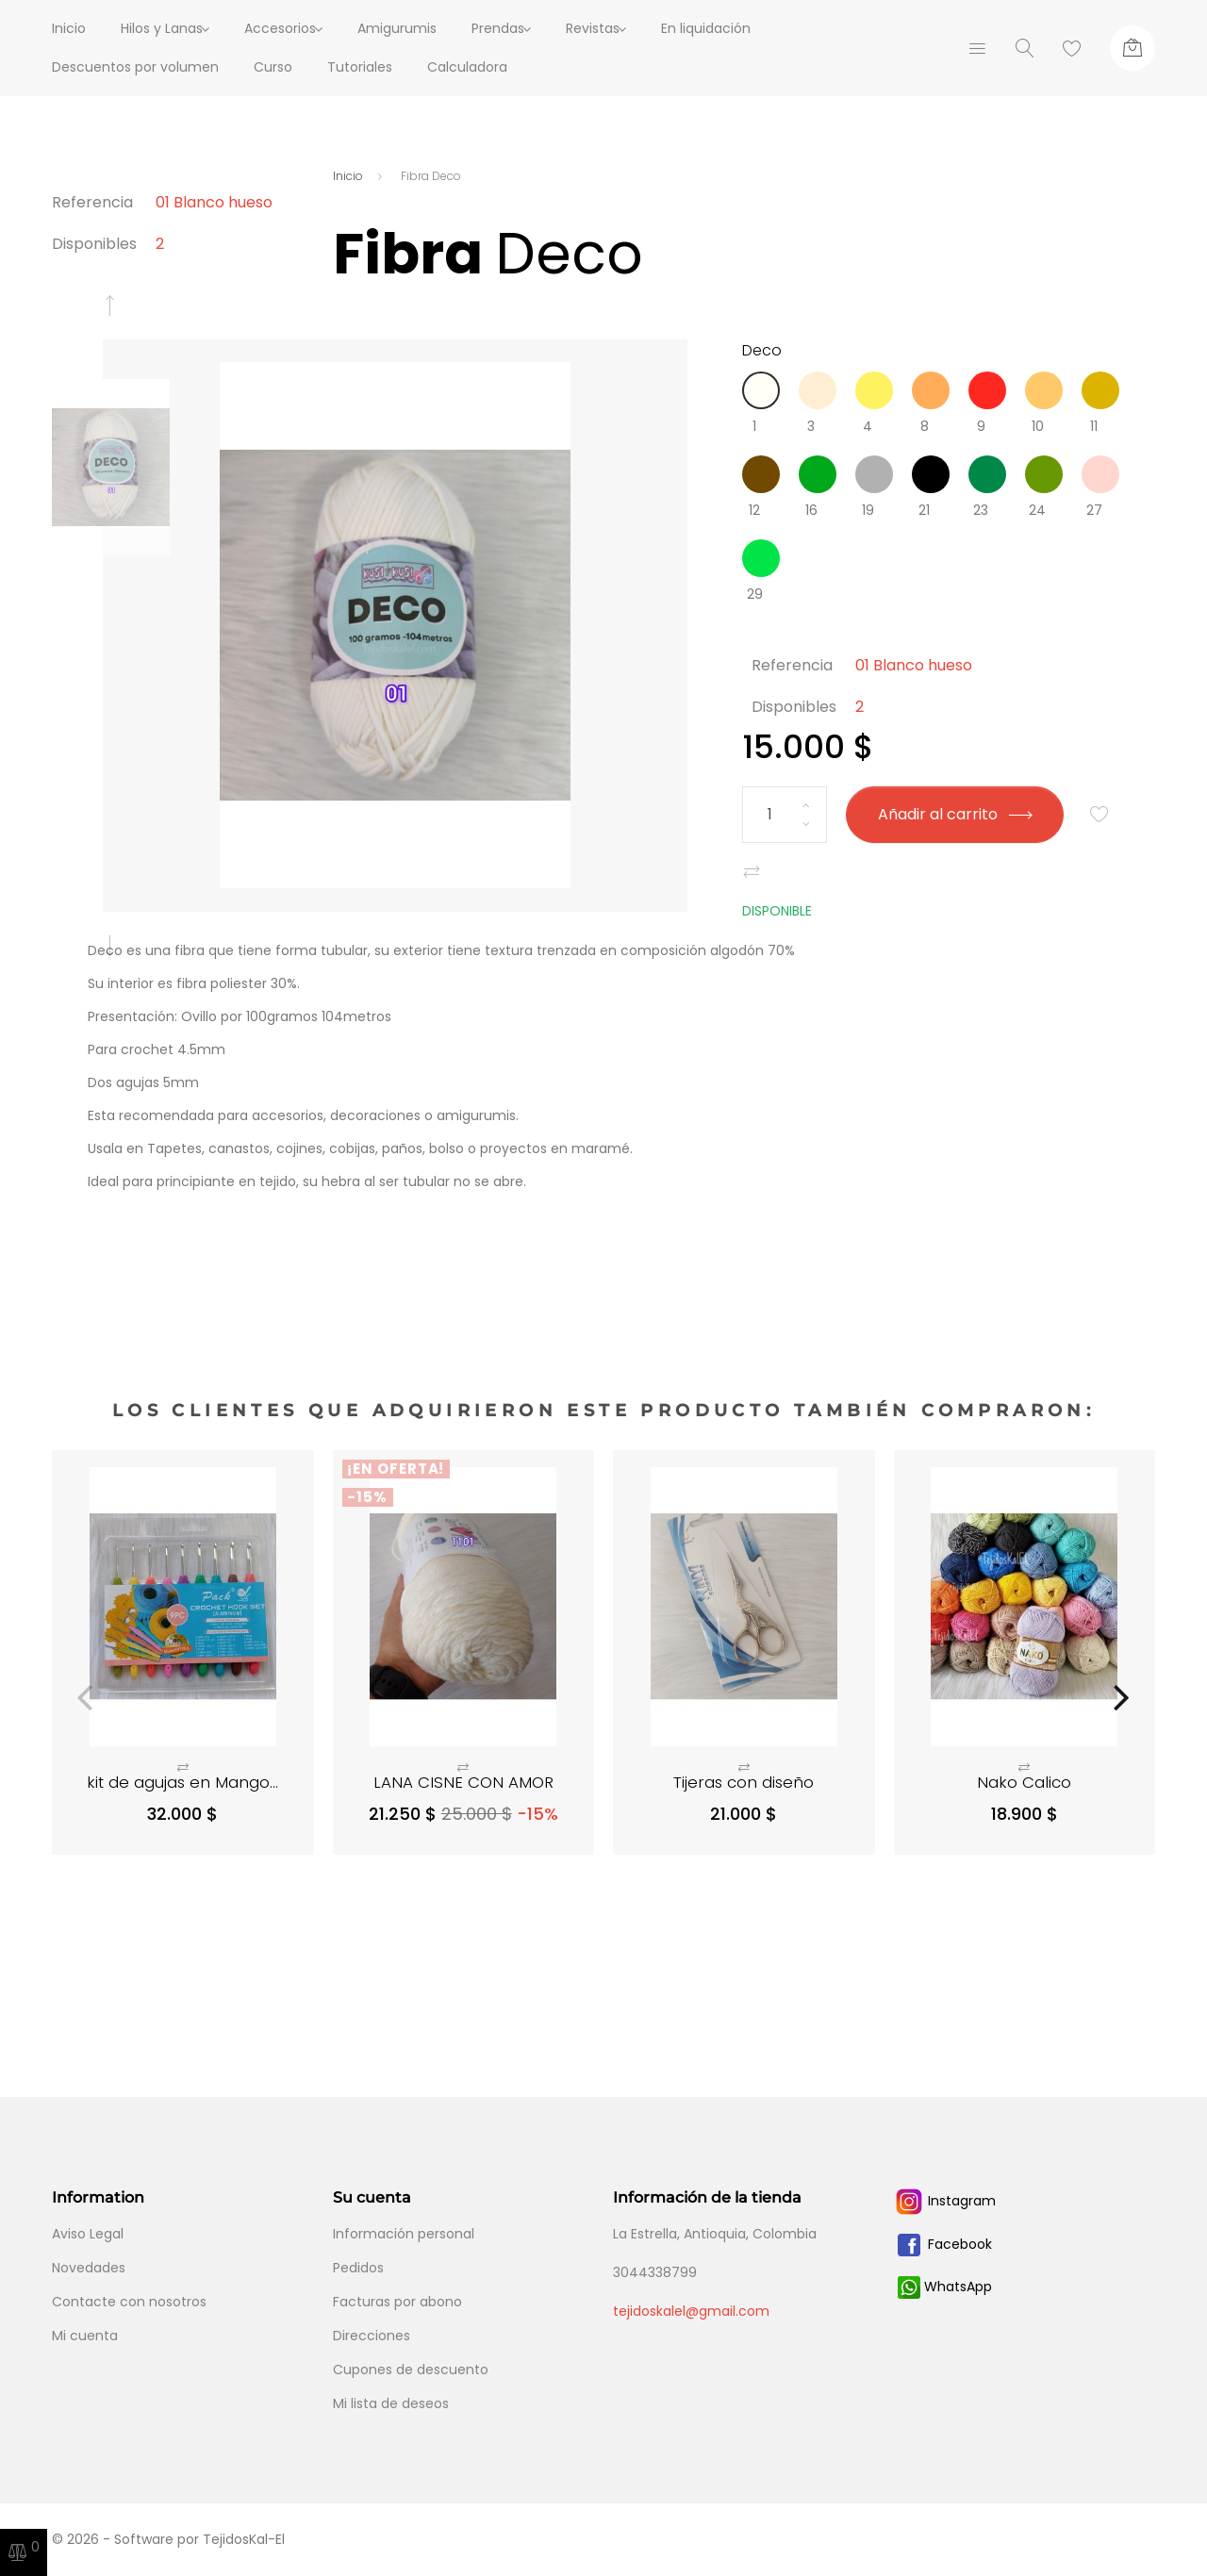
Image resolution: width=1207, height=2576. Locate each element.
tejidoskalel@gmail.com (691, 2311)
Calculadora (467, 67)
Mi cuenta (85, 2335)
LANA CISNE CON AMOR (463, 1782)
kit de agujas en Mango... (182, 1782)
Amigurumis (421, 28)
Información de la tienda (707, 2197)
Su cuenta (372, 2197)
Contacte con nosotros (129, 2301)
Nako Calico (1024, 1782)
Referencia (92, 202)
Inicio (69, 28)
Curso (273, 67)
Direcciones (371, 2335)
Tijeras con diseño (743, 1782)
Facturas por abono (397, 2301)
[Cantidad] (784, 814)
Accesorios (292, 28)
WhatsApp (945, 2286)
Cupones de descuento (410, 2369)
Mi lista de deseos (391, 2403)
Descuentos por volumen (135, 67)
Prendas (522, 28)
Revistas (629, 28)
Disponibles (94, 244)
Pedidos (358, 2267)
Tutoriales (359, 67)
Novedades (88, 2267)
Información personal (403, 2233)
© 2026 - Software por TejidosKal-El (168, 2539)
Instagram (945, 2200)
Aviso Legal (88, 2233)
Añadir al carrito (954, 814)
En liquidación (755, 28)
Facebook (943, 2244)
